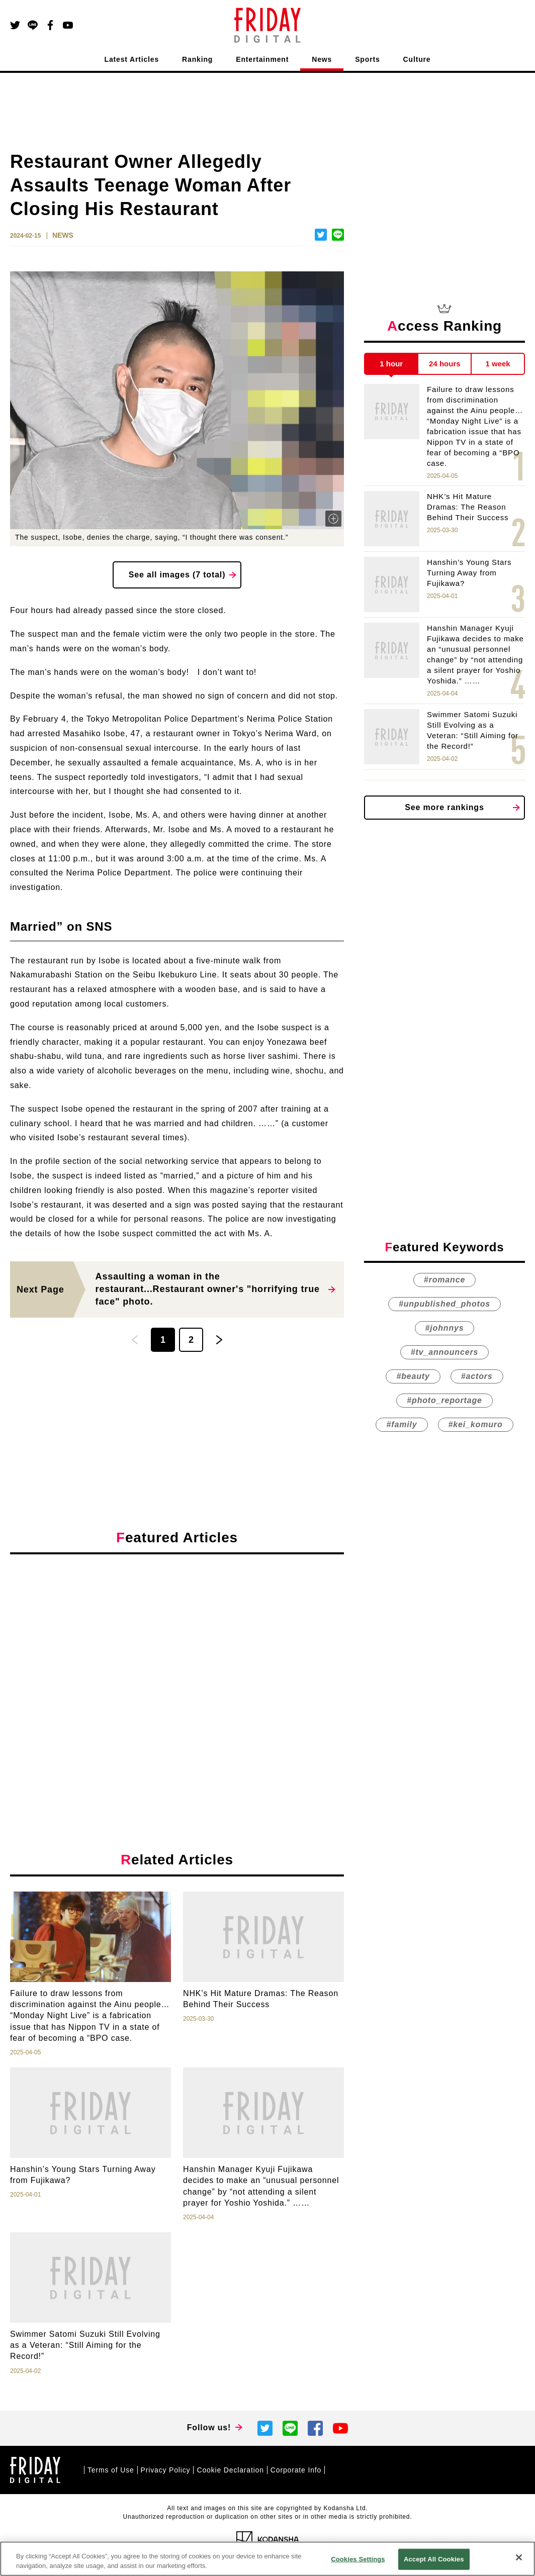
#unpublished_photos (444, 1304)
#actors (477, 1376)
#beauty (412, 1376)
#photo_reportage (444, 1400)
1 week (498, 363)
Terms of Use (110, 2470)
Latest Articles (132, 59)
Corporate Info (296, 2470)
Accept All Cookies (434, 2559)
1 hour (391, 363)
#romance (444, 1279)
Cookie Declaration (230, 2470)
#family (401, 1424)
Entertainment (262, 59)
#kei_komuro (476, 1424)
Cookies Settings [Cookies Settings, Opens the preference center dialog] (358, 2559)
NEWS (62, 235)
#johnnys (444, 1328)
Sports (367, 59)
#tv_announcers (444, 1352)
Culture (417, 59)
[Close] (519, 2557)
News (322, 59)
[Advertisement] (177, 1654)
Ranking (197, 59)
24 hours (445, 363)
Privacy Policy (166, 2470)
